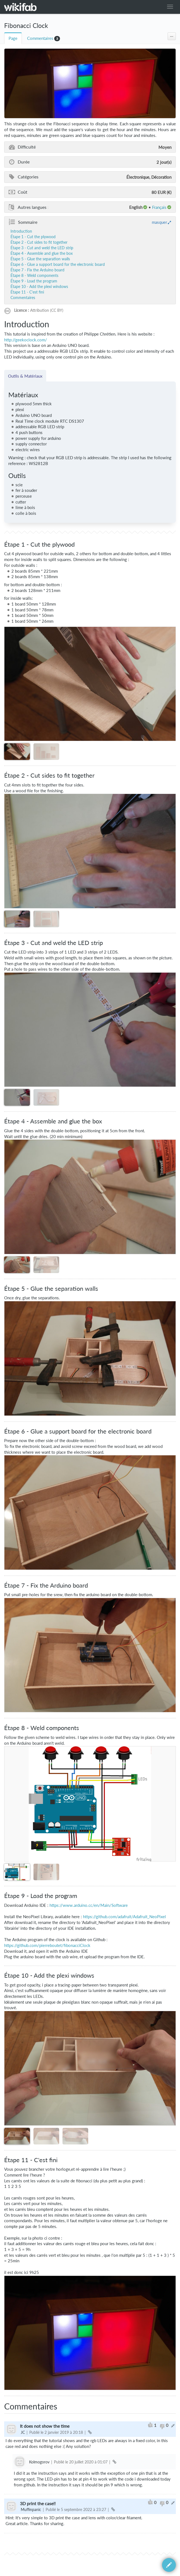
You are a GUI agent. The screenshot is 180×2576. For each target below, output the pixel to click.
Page (13, 38)
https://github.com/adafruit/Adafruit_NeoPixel (124, 1916)
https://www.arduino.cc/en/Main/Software (88, 1905)
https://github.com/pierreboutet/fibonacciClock (47, 1945)
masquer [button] (159, 222)
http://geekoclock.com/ (25, 339)
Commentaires (40, 38)
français (159, 207)
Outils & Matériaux (25, 375)
